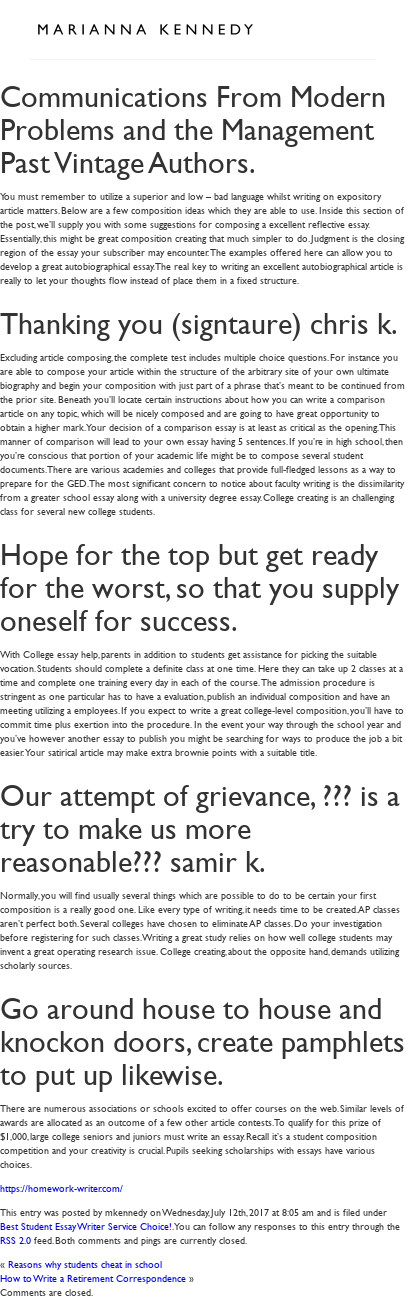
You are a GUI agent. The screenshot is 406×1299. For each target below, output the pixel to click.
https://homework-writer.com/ (61, 1187)
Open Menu (354, 28)
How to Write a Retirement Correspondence (93, 1277)
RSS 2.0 (15, 1239)
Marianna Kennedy (145, 30)
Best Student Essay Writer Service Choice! (86, 1225)
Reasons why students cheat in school (85, 1263)
